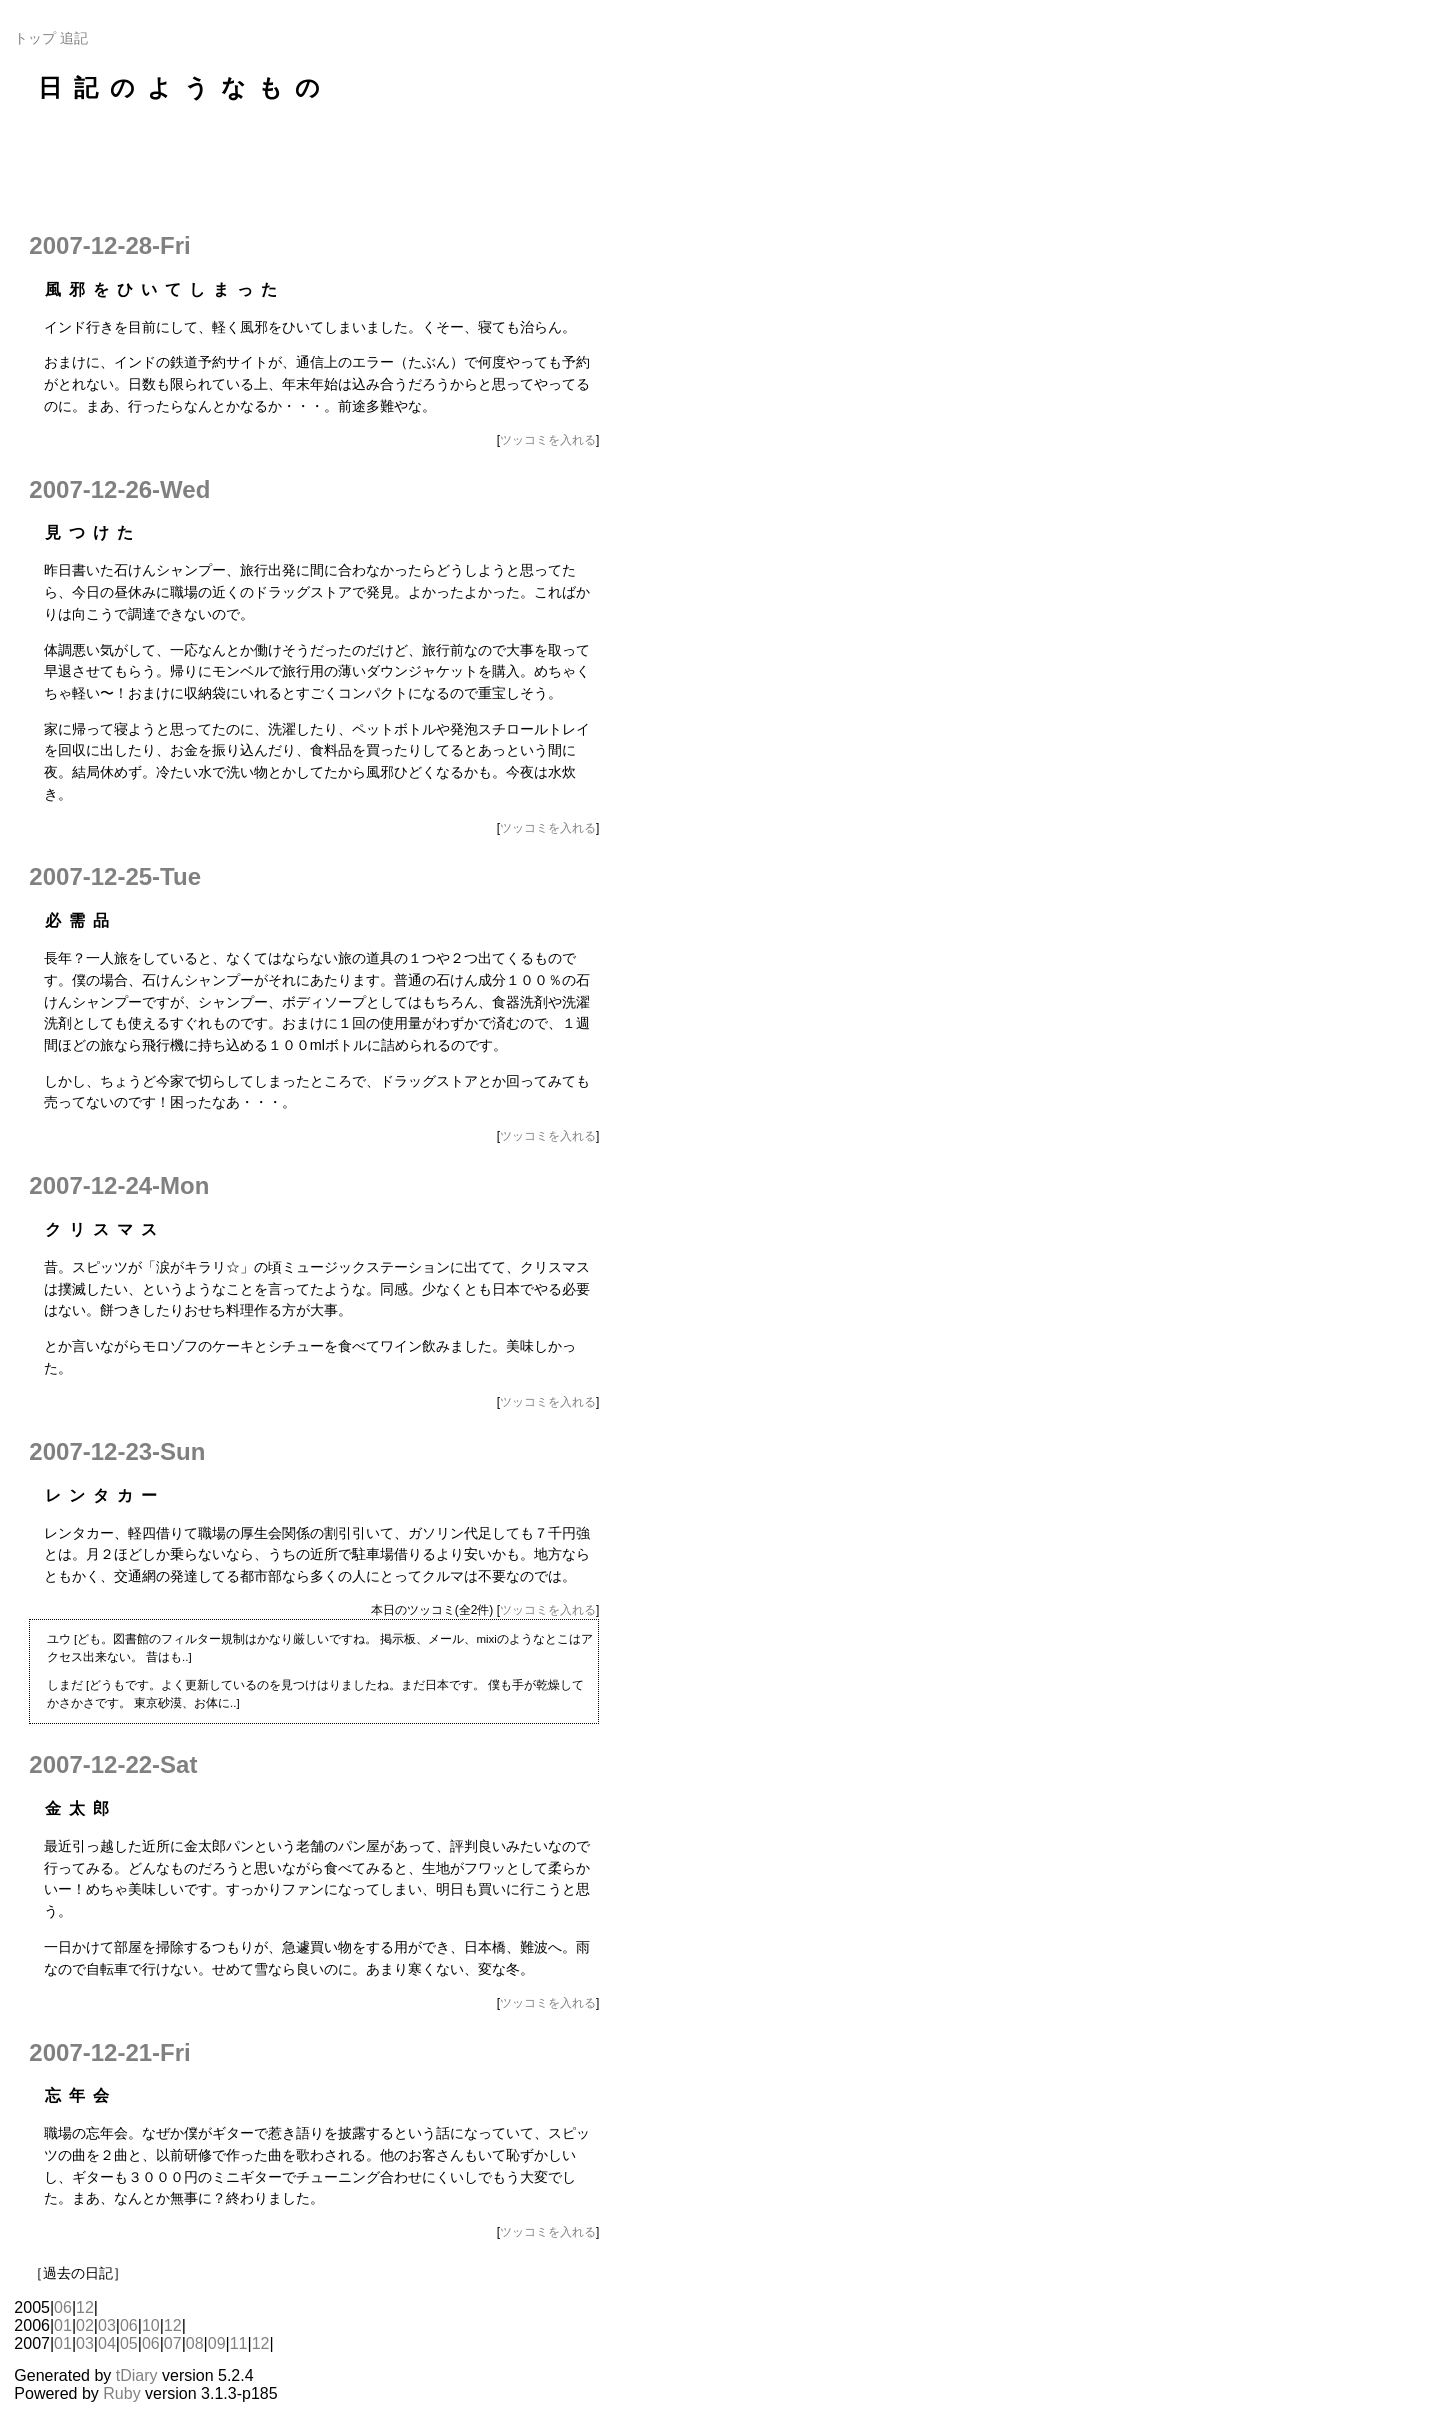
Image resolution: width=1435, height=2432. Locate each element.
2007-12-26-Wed (119, 489)
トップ (35, 38)
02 (85, 2325)
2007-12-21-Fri (109, 2052)
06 (63, 2307)
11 (239, 2343)
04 (107, 2343)
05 (129, 2343)
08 (195, 2343)
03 (107, 2325)
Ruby (121, 2393)
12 (85, 2307)
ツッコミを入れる (548, 440)
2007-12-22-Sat (113, 1764)
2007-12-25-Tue (115, 876)
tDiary (137, 2375)
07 (173, 2343)
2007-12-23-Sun (117, 1451)
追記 (74, 38)
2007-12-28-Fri (109, 245)
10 (151, 2325)
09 (217, 2343)
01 (63, 2325)
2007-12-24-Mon (119, 1185)
